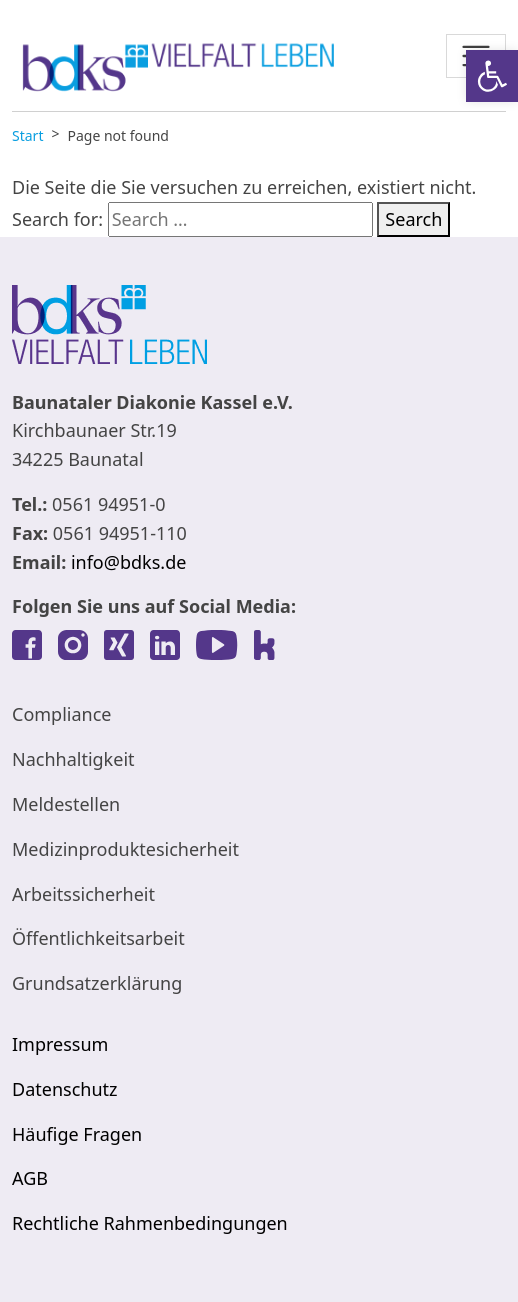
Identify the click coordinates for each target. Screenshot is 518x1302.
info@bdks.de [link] (128, 562)
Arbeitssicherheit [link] (83, 894)
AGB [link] (30, 1178)
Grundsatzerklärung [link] (97, 983)
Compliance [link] (61, 714)
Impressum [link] (60, 1044)
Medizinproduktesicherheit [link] (125, 849)
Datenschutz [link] (64, 1089)
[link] (492, 76)
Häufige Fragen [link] (77, 1134)
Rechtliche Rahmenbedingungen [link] (150, 1223)
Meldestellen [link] (66, 804)
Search (413, 219)
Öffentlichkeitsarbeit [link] (98, 938)
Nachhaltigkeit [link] (73, 759)
